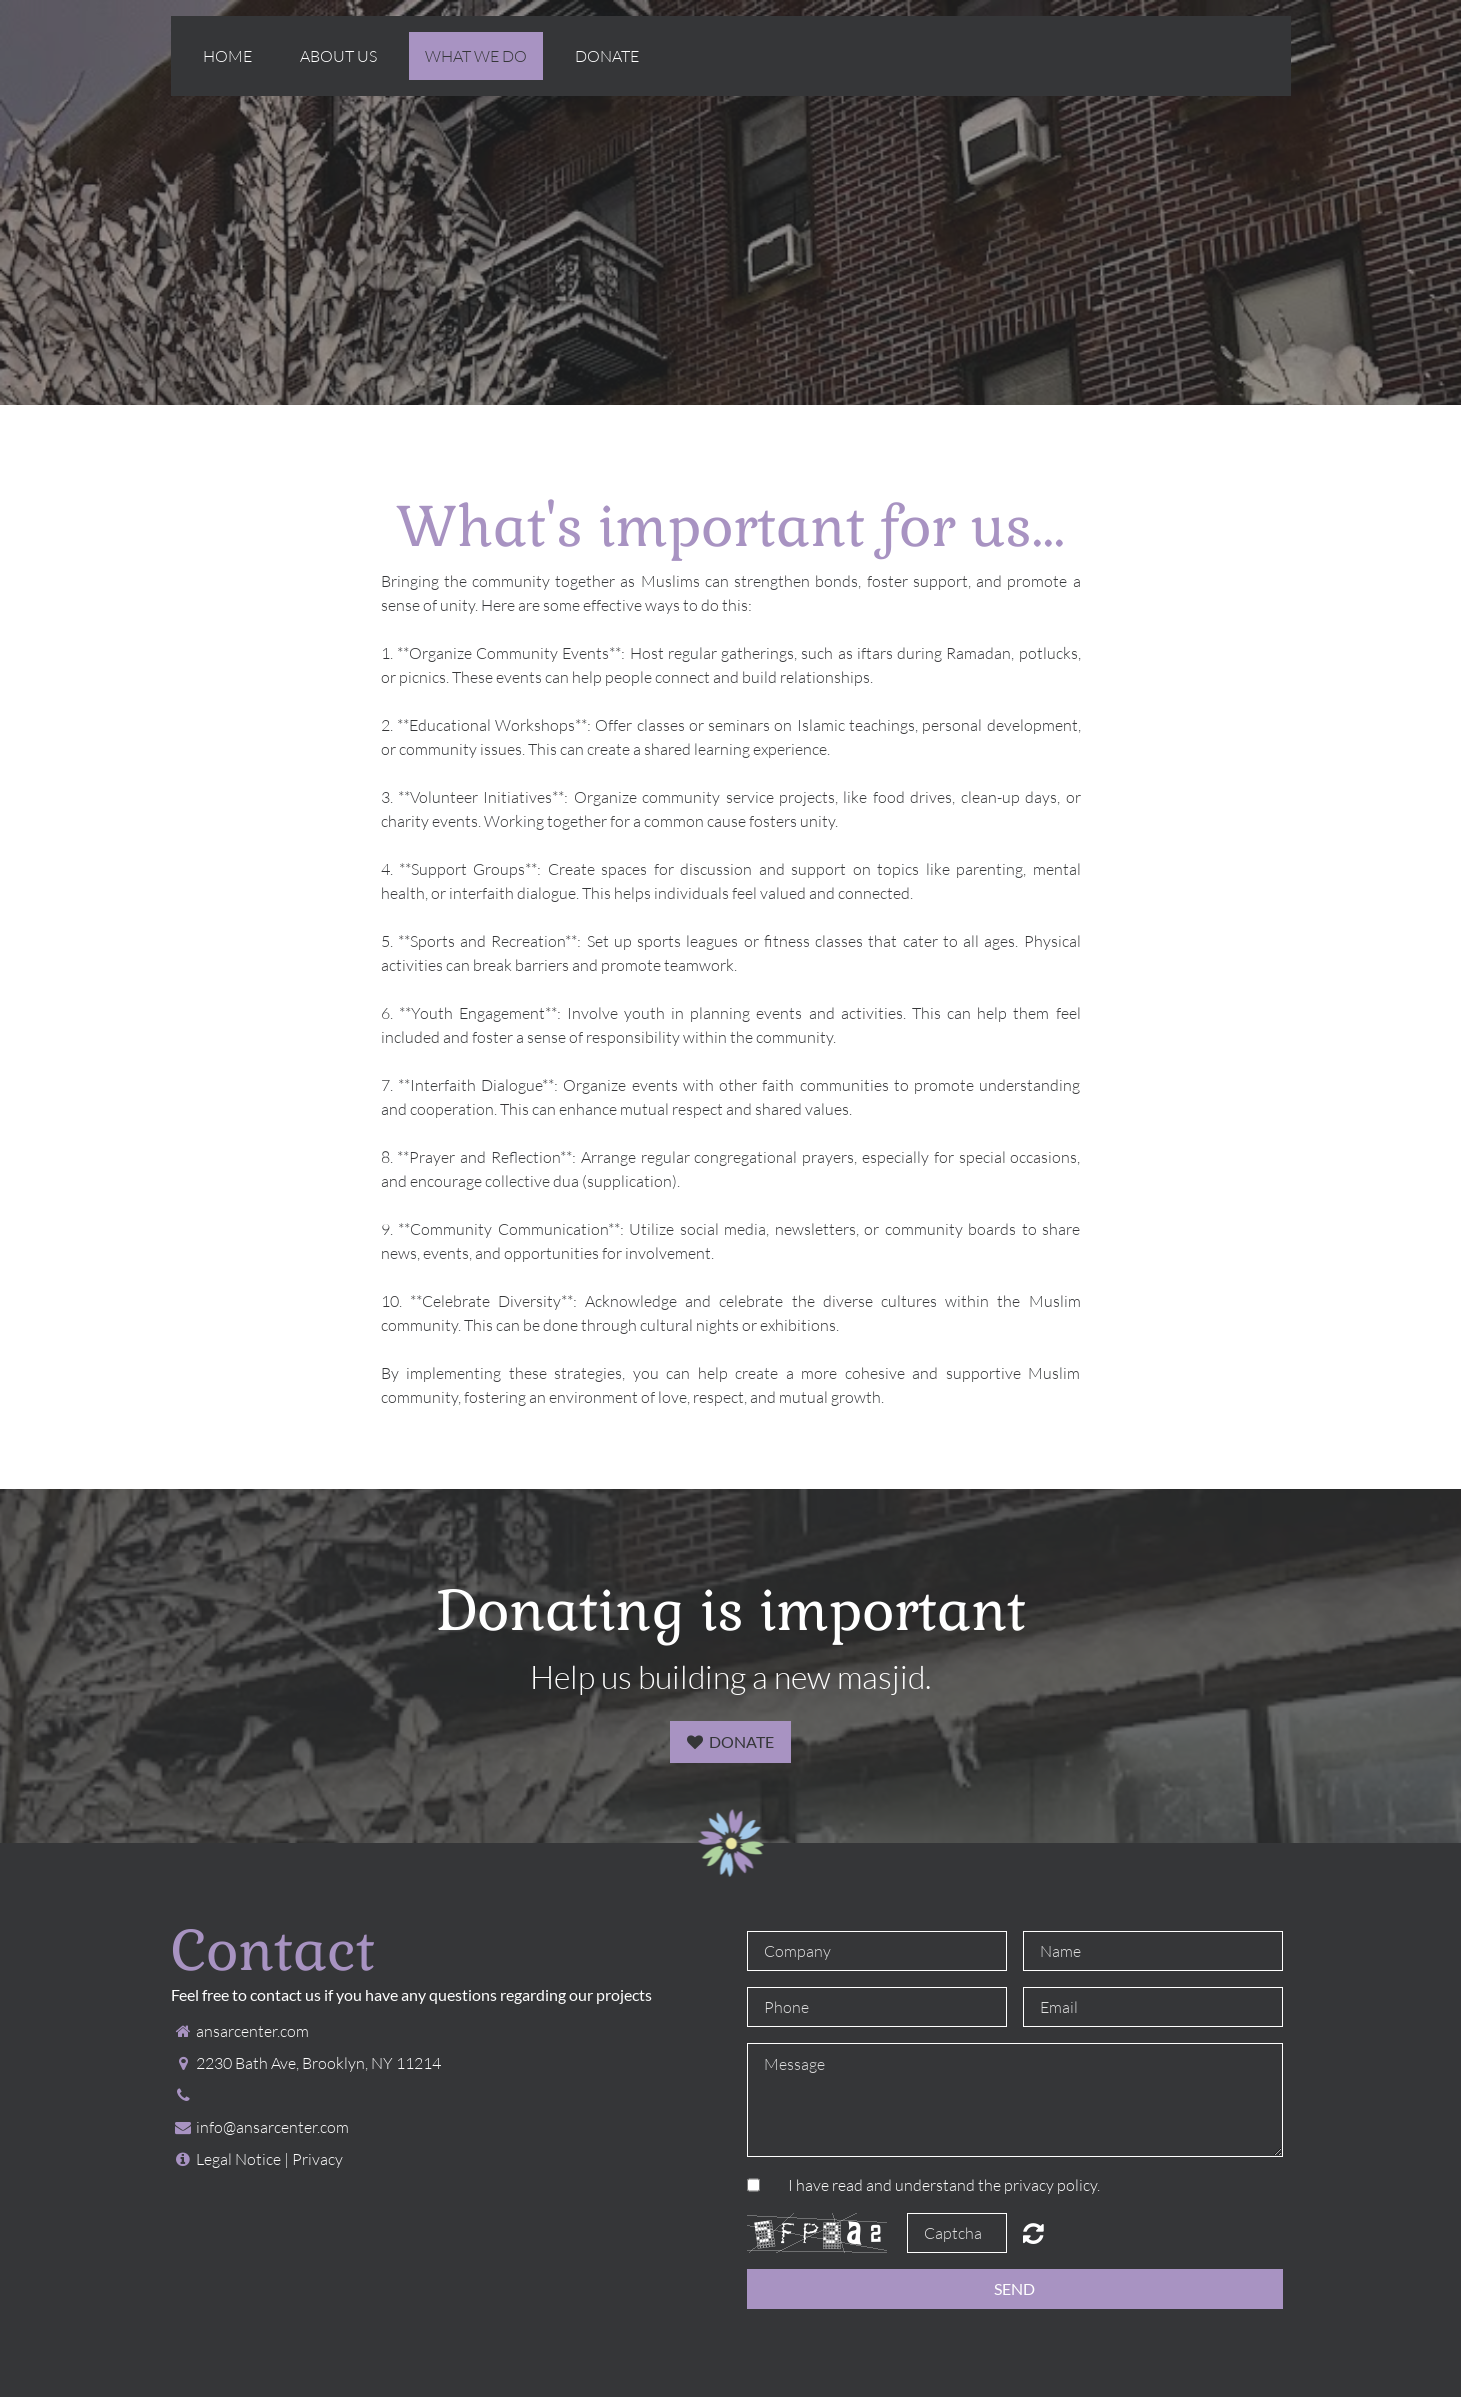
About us (338, 56)
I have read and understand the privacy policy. (944, 2185)
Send (1014, 2288)
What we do (476, 56)
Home (227, 56)
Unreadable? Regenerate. (1033, 2233)
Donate (607, 56)
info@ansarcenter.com (272, 2127)
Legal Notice (238, 2159)
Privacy (317, 2159)
